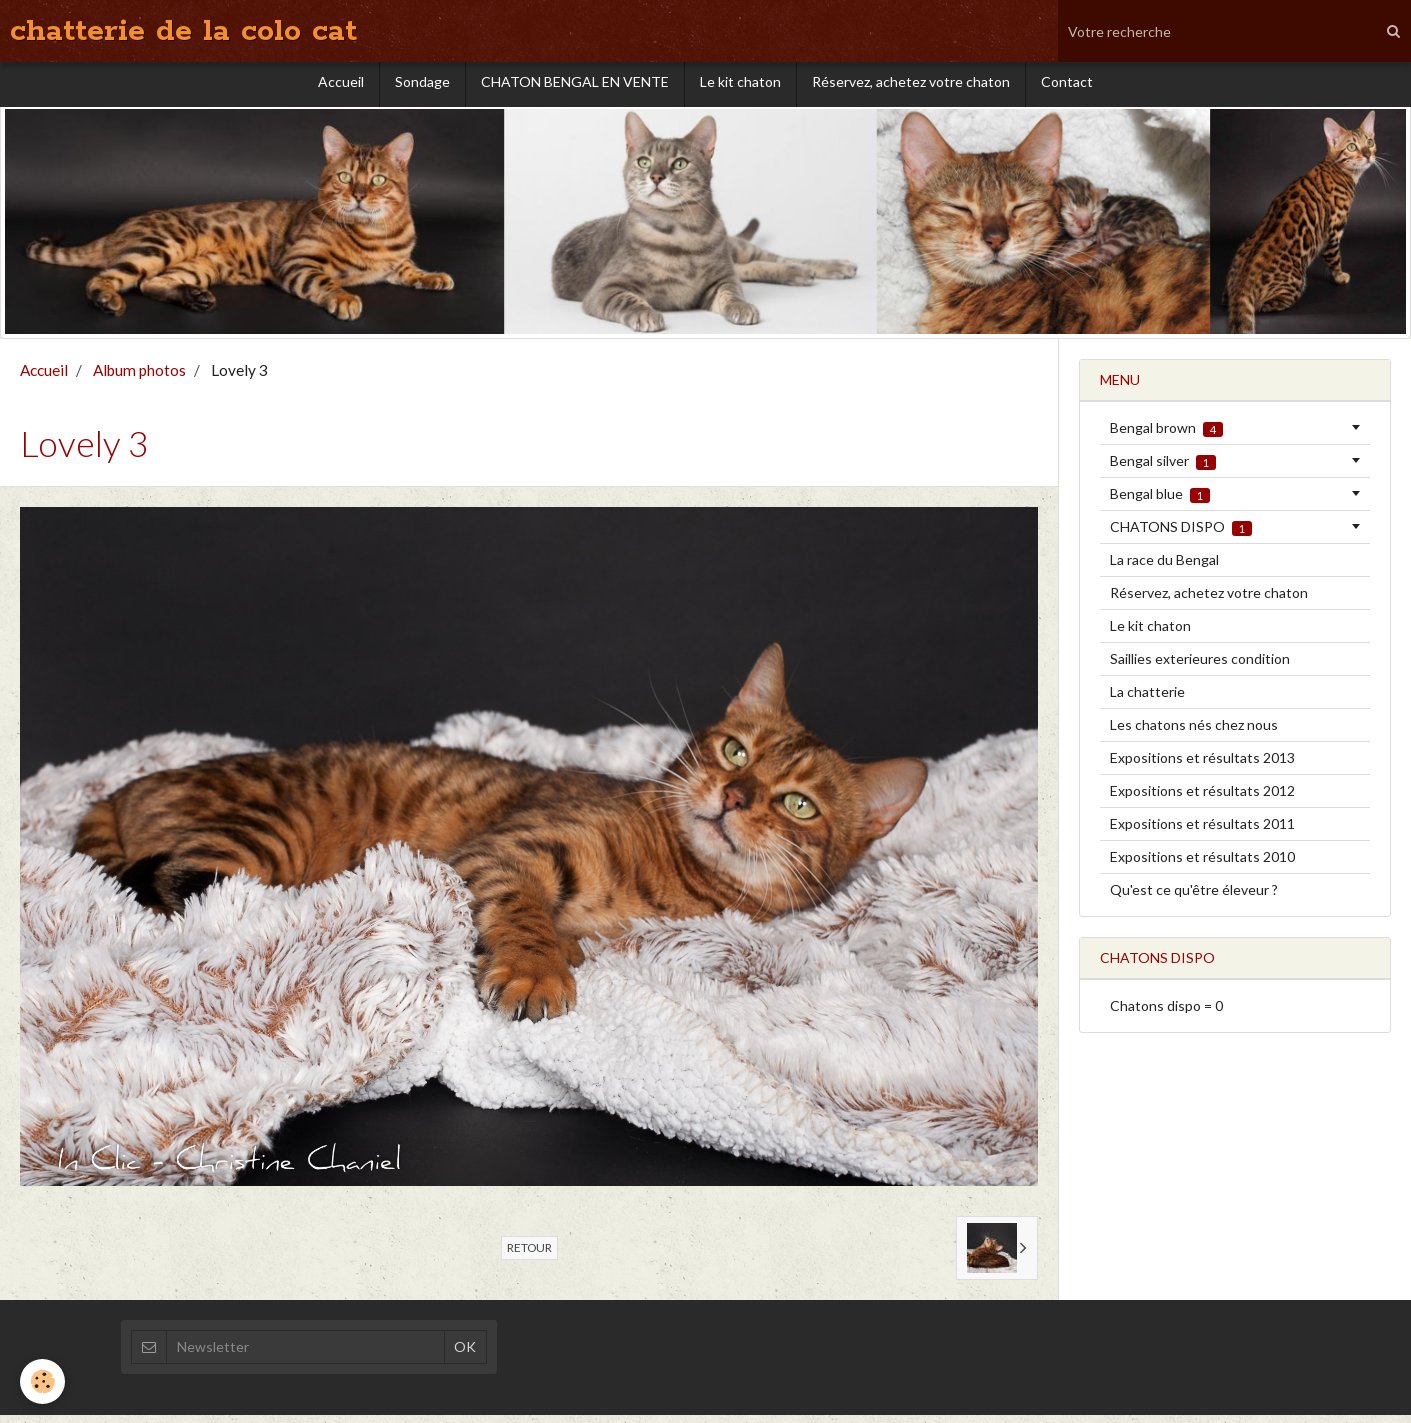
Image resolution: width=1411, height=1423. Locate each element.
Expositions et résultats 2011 (1202, 831)
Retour (529, 1255)
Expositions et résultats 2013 (1202, 765)
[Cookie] (42, 1381)
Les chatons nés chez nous (1194, 732)
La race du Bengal (1164, 567)
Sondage (422, 86)
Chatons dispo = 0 (1166, 1013)
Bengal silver (1163, 469)
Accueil (341, 86)
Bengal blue (1160, 502)
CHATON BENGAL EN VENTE (575, 86)
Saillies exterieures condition (1200, 666)
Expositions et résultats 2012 (1202, 798)
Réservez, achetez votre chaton (911, 86)
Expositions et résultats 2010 (1202, 864)
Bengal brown (1166, 436)
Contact (1067, 86)
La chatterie (1147, 699)
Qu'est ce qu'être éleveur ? (1194, 897)
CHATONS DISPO (1181, 535)
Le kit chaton (740, 86)
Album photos (139, 378)
